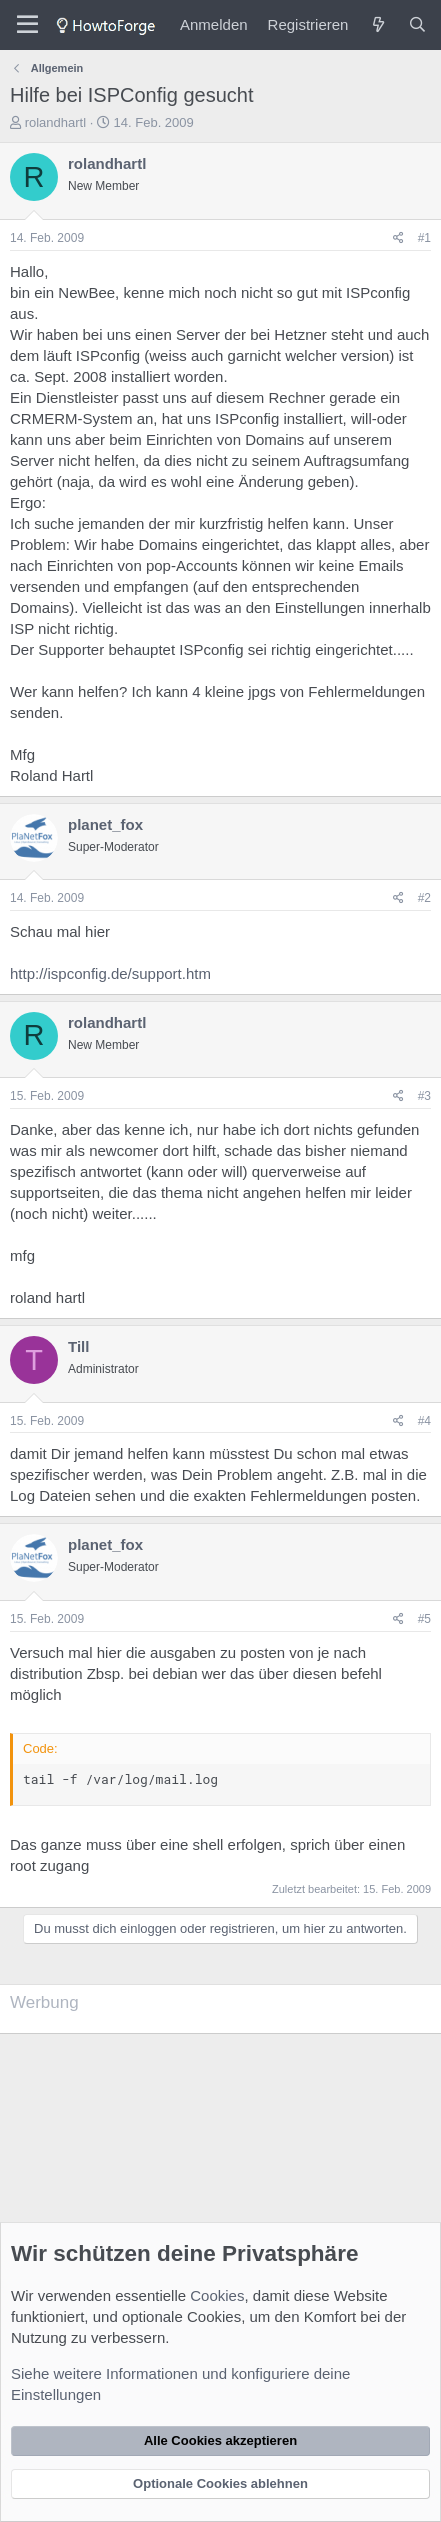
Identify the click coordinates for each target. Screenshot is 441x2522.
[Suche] (417, 24)
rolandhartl (55, 122)
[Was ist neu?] (377, 24)
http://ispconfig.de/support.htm (110, 973)
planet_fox (105, 824)
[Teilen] (398, 238)
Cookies (217, 2295)
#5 (424, 1619)
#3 (424, 1096)
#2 (424, 898)
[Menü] (27, 25)
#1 (424, 238)
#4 (424, 1421)
